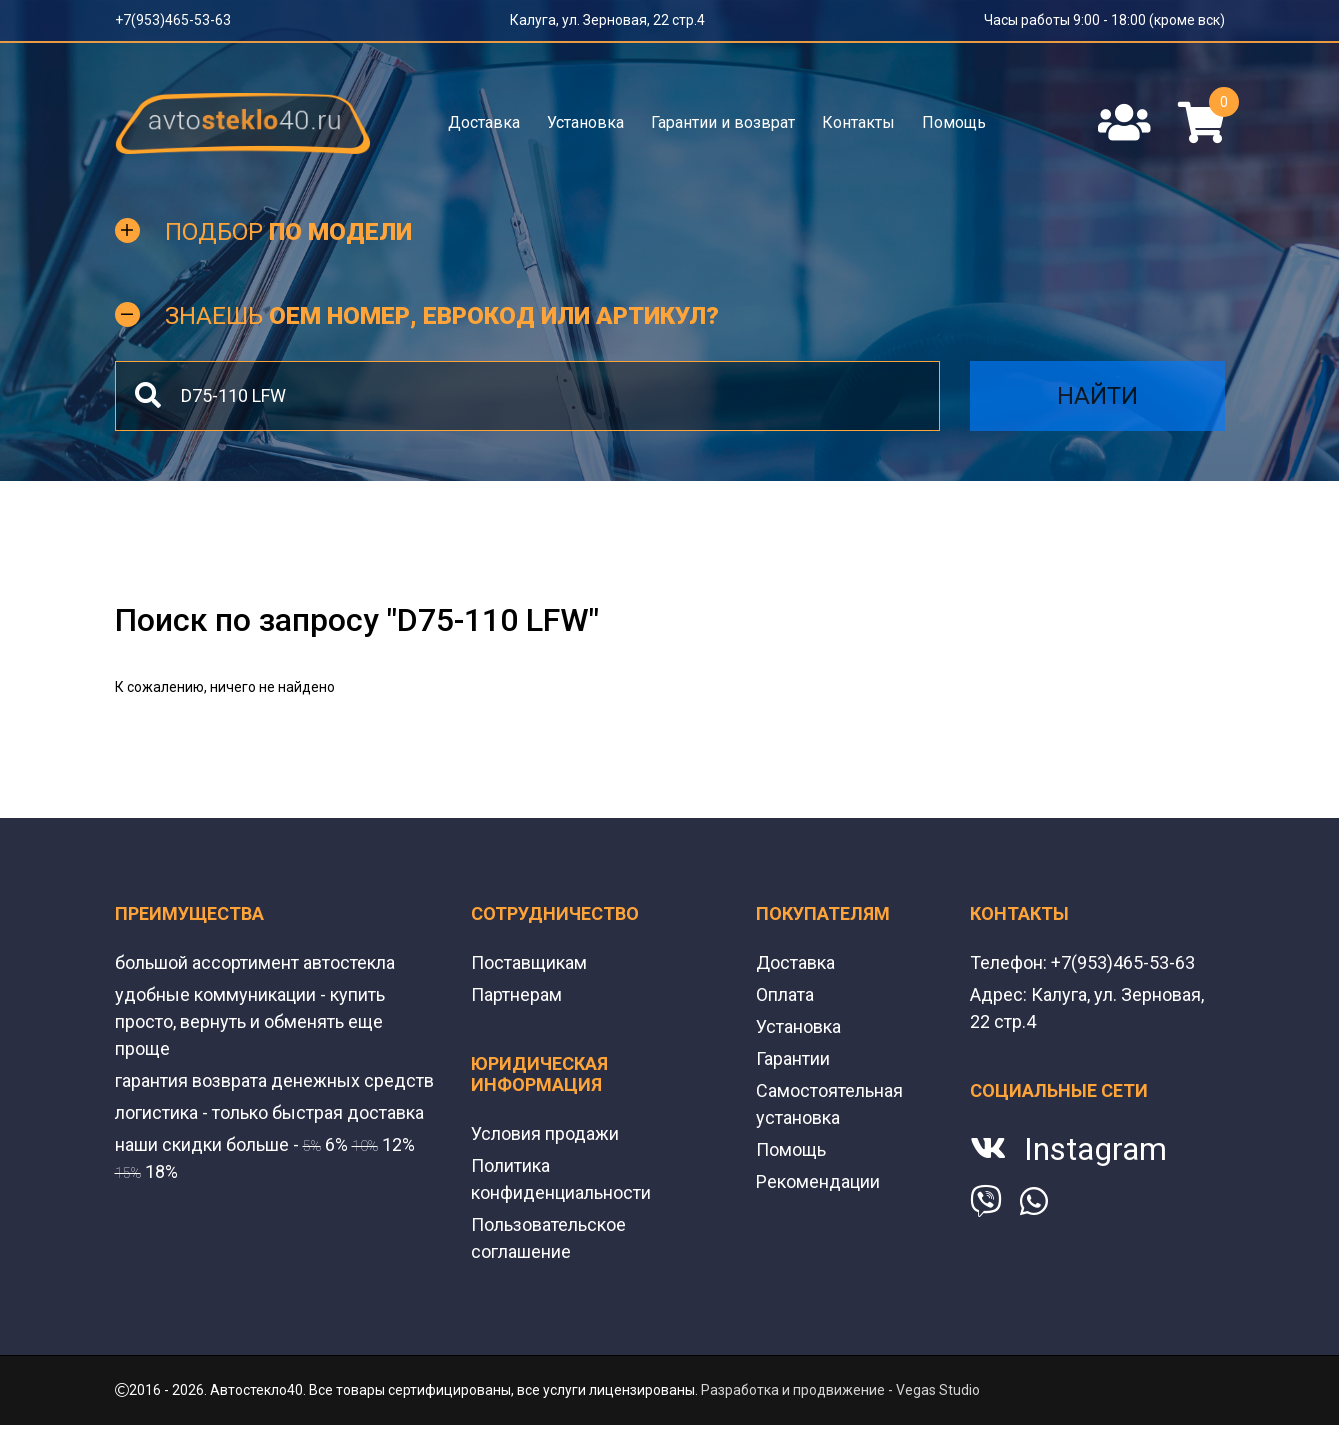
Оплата (785, 994)
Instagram (1095, 1149)
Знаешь (442, 316)
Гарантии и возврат (723, 122)
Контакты (858, 122)
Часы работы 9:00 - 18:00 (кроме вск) (1104, 20)
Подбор (288, 232)
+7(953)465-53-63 (173, 20)
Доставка (484, 122)
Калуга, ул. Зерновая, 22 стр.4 (607, 20)
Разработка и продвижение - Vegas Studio (840, 1390)
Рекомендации (818, 1181)
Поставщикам (529, 962)
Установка (585, 122)
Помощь (954, 122)
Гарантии (793, 1058)
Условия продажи (545, 1133)
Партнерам (516, 994)
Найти (1097, 396)
